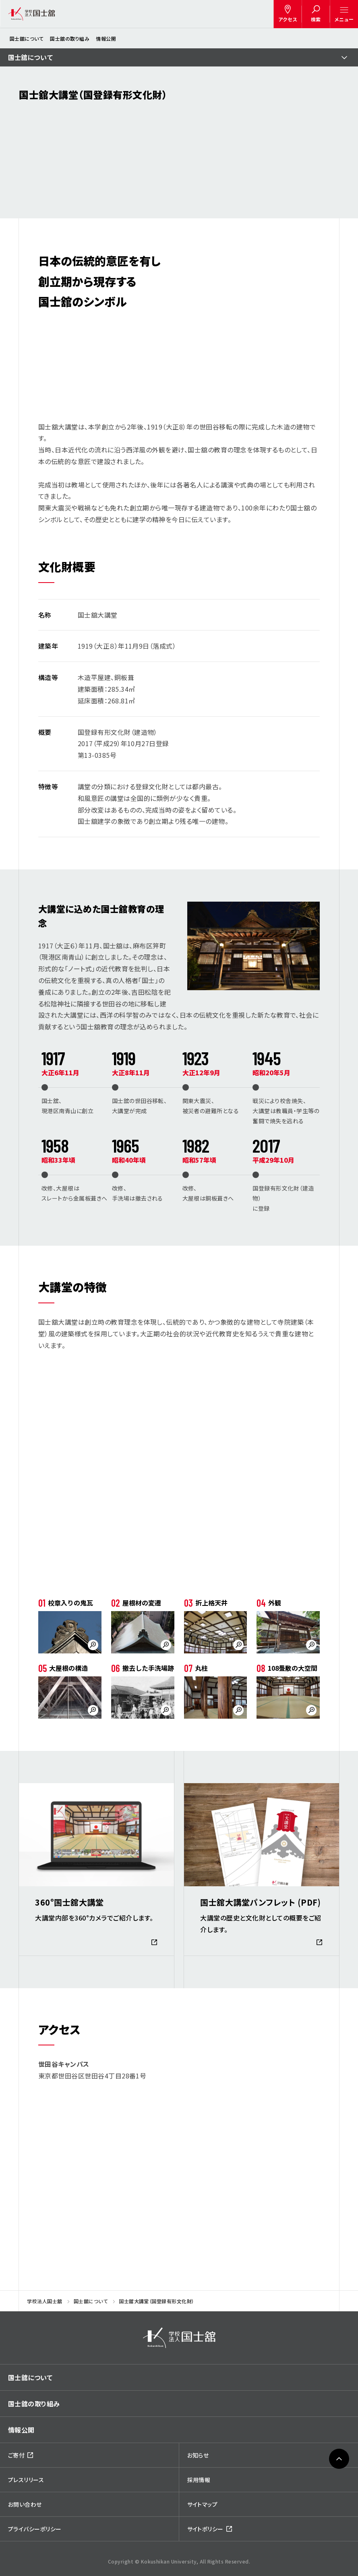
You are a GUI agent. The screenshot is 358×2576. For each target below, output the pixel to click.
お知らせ (198, 2455)
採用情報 (199, 2480)
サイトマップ (202, 2504)
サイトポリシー (205, 2529)
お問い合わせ (25, 2504)
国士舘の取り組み (69, 38)
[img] (179, 2337)
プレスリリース (26, 2480)
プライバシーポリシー (35, 2529)
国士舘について (26, 38)
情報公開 (106, 38)
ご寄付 (16, 2455)
